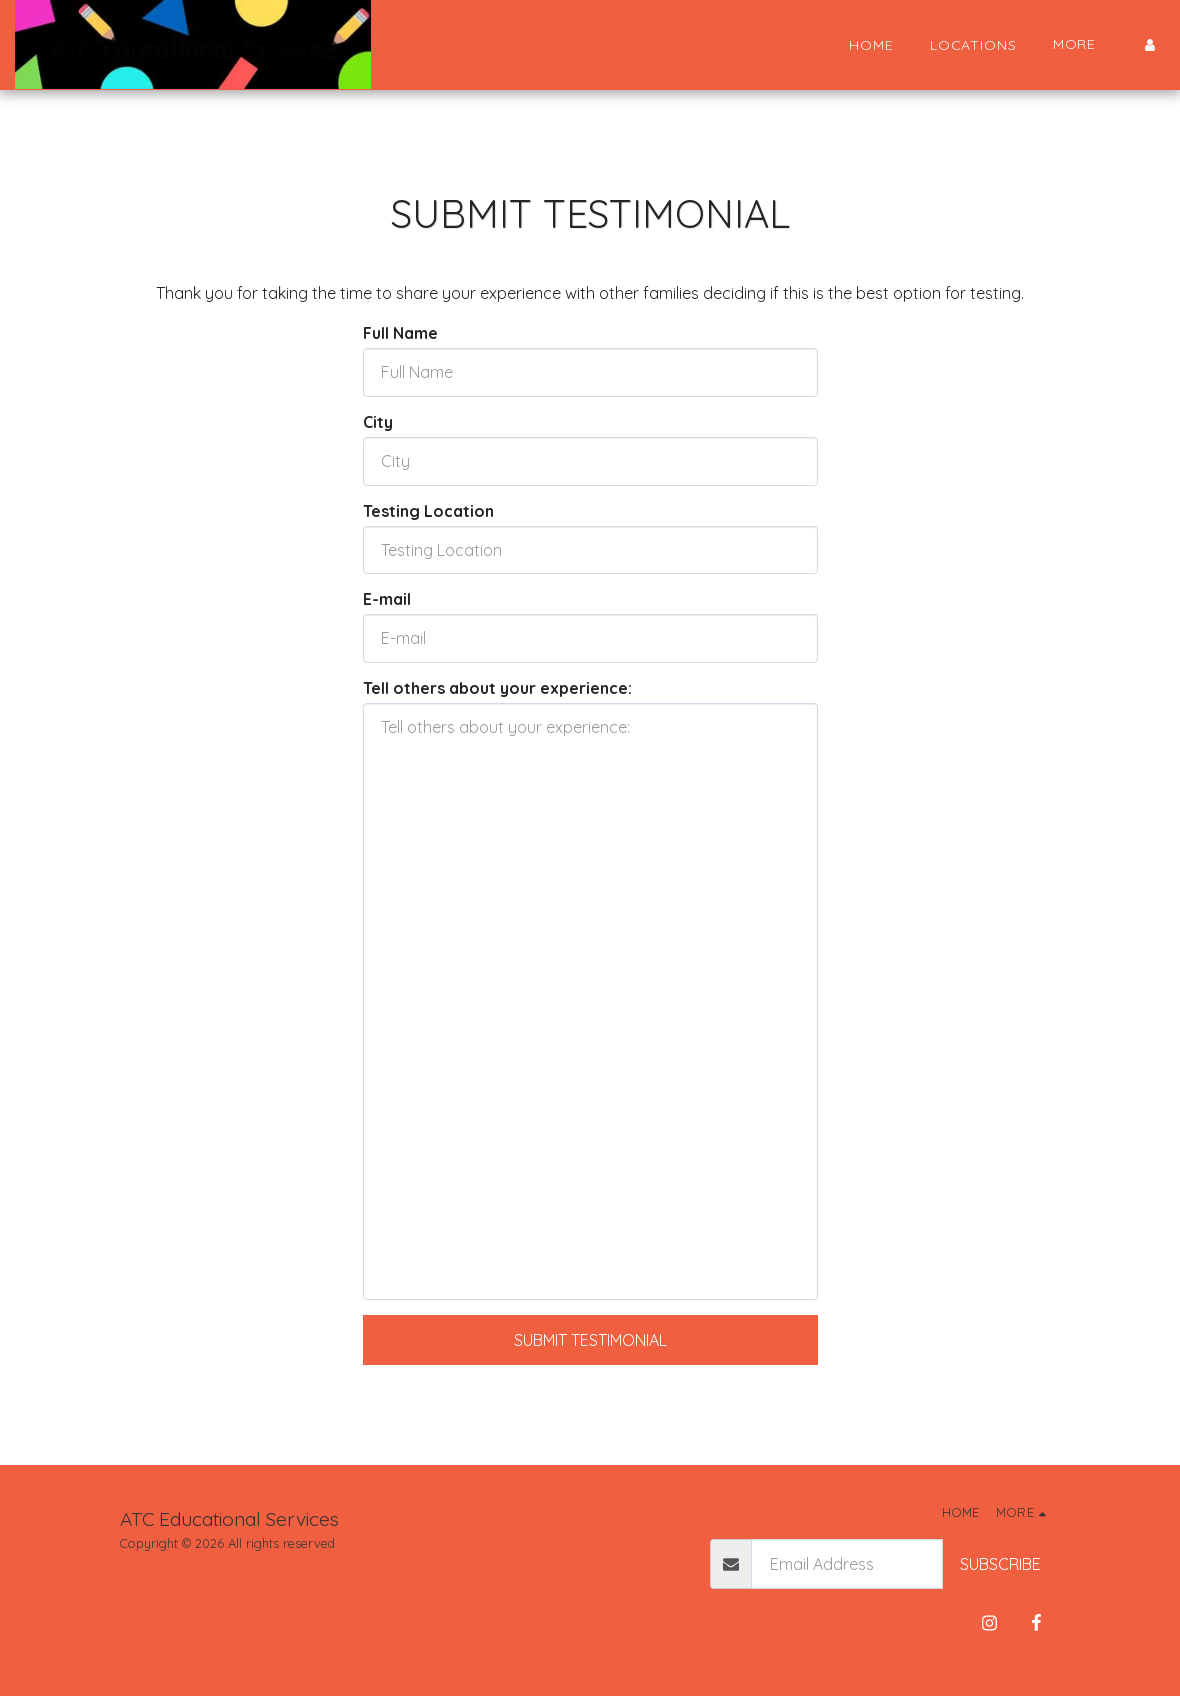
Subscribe (1000, 1564)
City (378, 422)
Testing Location (428, 511)
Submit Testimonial (590, 1340)
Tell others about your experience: (497, 688)
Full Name (400, 333)
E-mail (387, 599)
